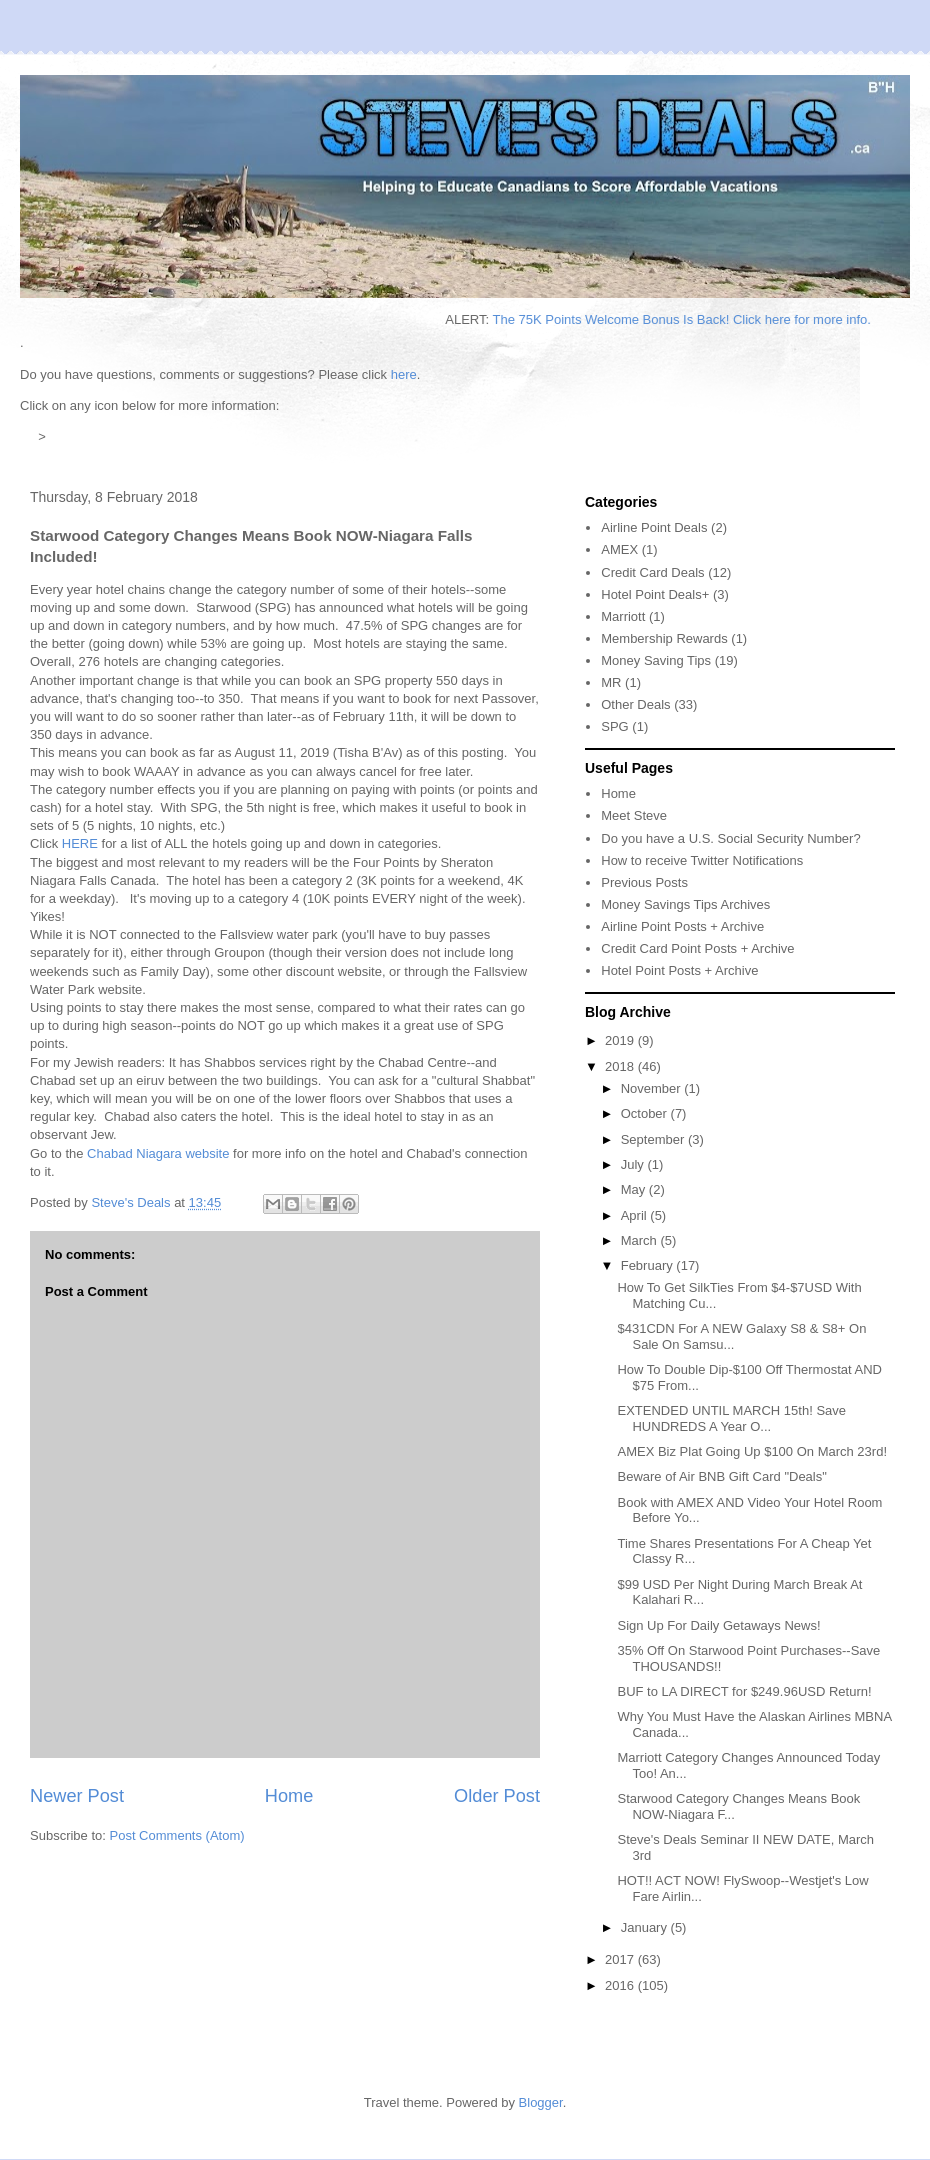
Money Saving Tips (656, 660)
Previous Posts (644, 882)
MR (611, 682)
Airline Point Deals (654, 527)
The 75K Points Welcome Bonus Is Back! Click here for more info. (706, 319)
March (641, 1240)
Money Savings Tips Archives (685, 904)
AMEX (619, 549)
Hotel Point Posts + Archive (679, 970)
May (635, 1189)
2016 (621, 1985)
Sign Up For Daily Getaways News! (718, 1625)
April (636, 1215)
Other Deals (635, 704)
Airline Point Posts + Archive (682, 926)
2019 (621, 1040)
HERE (80, 843)
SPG (614, 726)
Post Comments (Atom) (177, 1835)
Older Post (497, 1796)
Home (289, 1796)
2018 (621, 1066)
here (404, 374)
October (646, 1113)
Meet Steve (634, 815)
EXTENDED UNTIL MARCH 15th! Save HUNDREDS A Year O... (731, 1418)
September (654, 1139)
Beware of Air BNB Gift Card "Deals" (721, 1476)
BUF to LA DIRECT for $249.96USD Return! (744, 1691)
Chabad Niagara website (158, 1153)
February (649, 1265)
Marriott (623, 616)
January (646, 1927)
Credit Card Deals (652, 572)
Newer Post (77, 1796)
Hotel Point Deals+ (655, 594)
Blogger (541, 2102)
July (634, 1164)
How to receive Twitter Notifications (702, 860)
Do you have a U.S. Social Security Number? (730, 838)
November (653, 1088)
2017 (621, 1959)
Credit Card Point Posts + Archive (697, 948)
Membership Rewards (664, 638)
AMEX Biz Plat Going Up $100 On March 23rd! (752, 1451)
